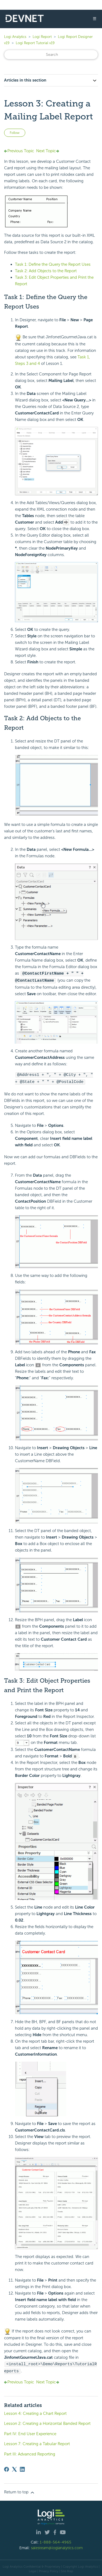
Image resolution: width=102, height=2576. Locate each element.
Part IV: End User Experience (30, 2432)
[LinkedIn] (22, 2467)
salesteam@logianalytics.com (57, 2546)
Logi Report (42, 37)
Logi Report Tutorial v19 (35, 43)
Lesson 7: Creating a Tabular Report (37, 2442)
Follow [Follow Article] (15, 133)
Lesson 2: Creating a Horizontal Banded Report (47, 2421)
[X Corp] (14, 2467)
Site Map (67, 2569)
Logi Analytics (15, 37)
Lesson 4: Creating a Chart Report (35, 2411)
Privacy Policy (48, 2569)
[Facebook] (6, 2467)
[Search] (51, 54)
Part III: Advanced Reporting (29, 2452)
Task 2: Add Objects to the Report (46, 270)
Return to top (19, 2490)
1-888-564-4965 (55, 2540)
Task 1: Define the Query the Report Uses (53, 264)
